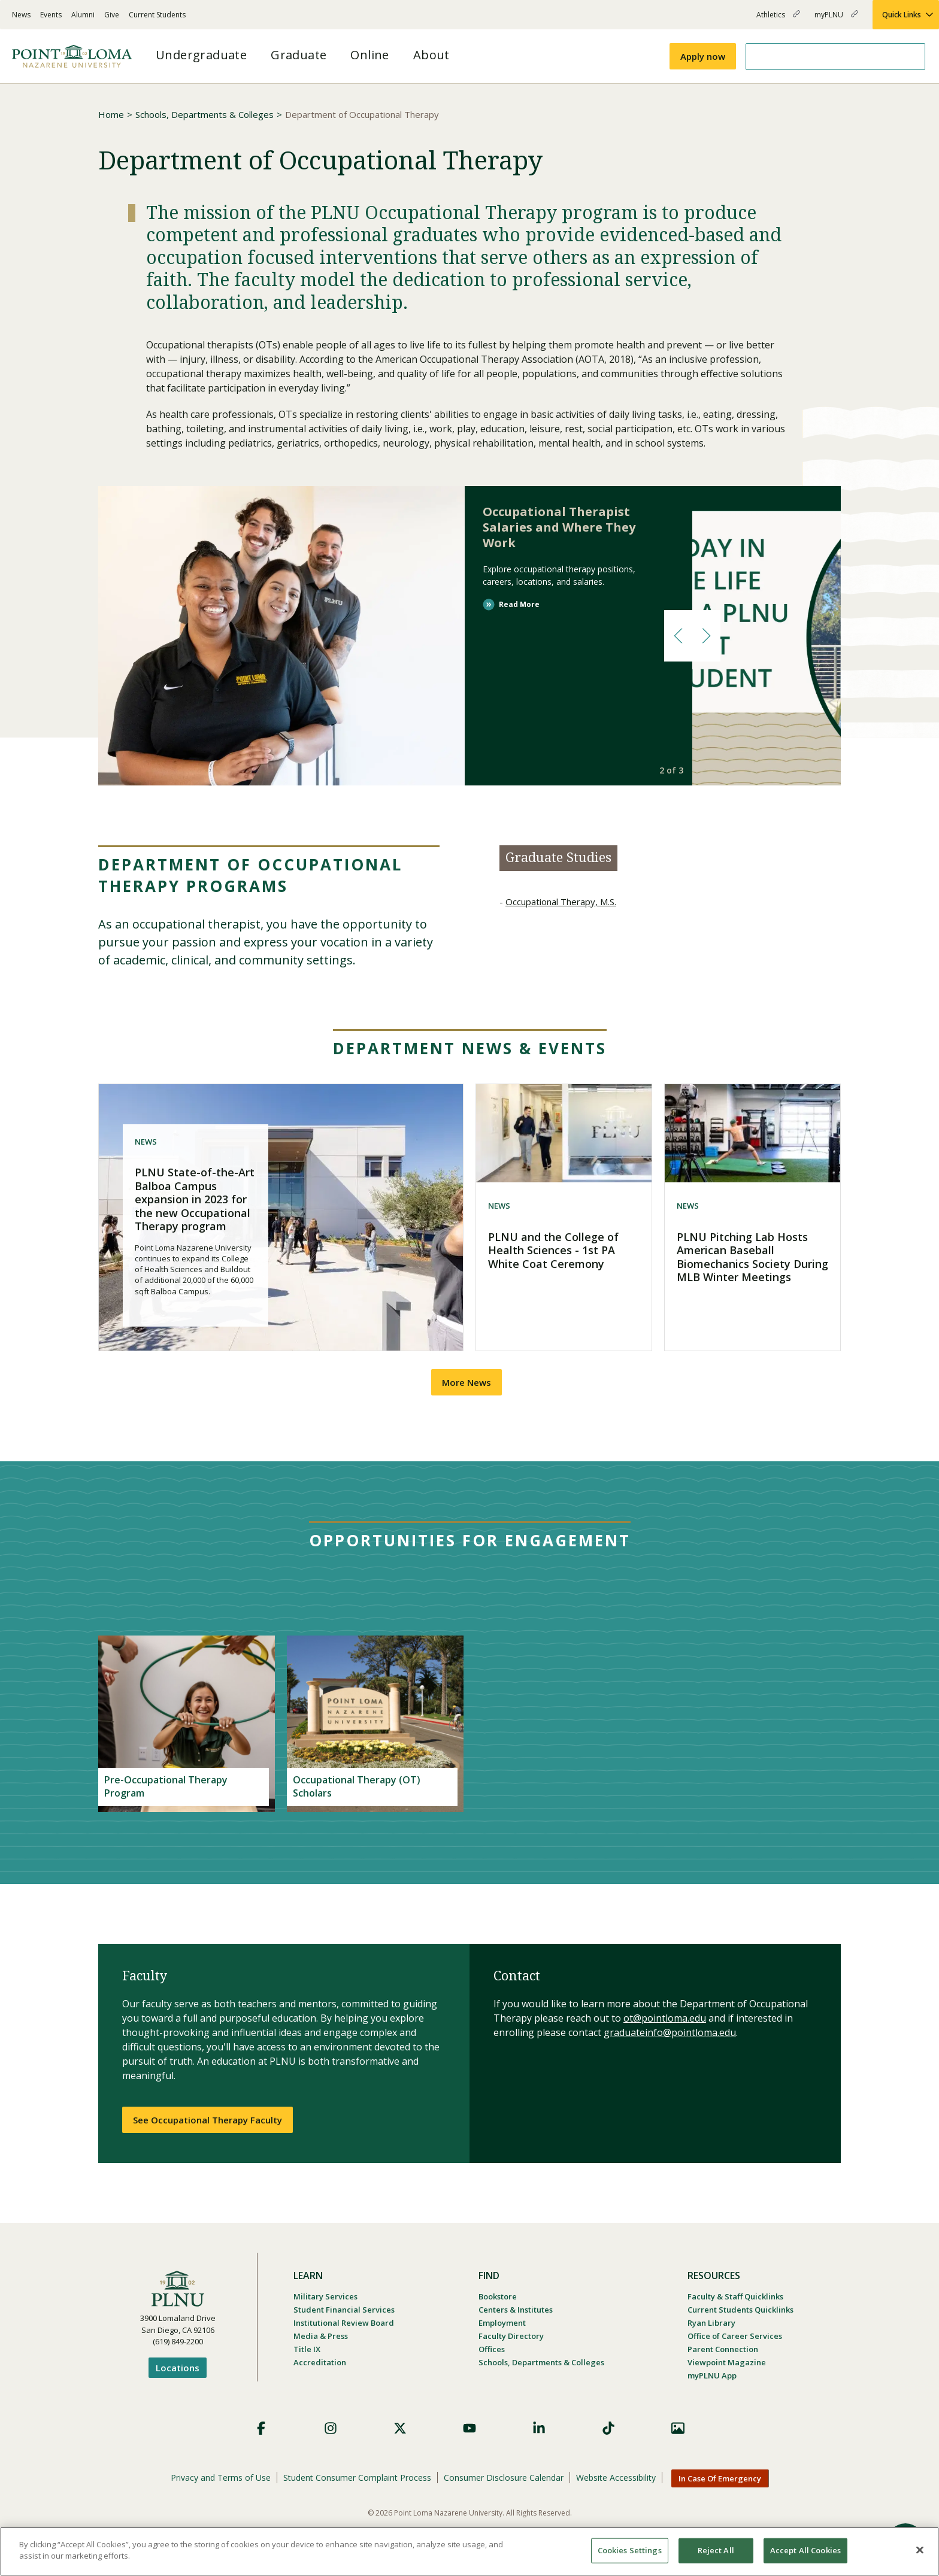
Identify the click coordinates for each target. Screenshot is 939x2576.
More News (466, 1382)
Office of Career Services (734, 2336)
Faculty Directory (511, 2336)
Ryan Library (711, 2322)
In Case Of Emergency (719, 2478)
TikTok (608, 2428)
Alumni (83, 15)
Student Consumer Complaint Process (357, 2477)
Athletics (778, 19)
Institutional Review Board (343, 2322)
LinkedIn (539, 2428)
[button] (678, 636)
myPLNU (836, 19)
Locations (177, 2368)
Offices (491, 2349)
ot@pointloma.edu (664, 2018)
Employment (502, 2322)
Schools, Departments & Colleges (204, 114)
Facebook (261, 2428)
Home (111, 114)
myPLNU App (712, 2375)
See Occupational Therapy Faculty (207, 2120)
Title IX (306, 2349)
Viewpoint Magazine (726, 2362)
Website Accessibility (616, 2477)
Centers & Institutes (515, 2309)
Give (111, 15)
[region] (469, 2551)
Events (51, 15)
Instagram (330, 2428)
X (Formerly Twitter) (400, 2428)
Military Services (325, 2296)
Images (678, 2428)
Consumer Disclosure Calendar (504, 2477)
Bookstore (497, 2296)
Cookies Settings (630, 2550)
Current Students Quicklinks (740, 2309)
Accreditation (319, 2362)
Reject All (716, 2550)
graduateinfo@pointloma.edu (670, 2032)
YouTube (469, 2428)
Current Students (157, 15)
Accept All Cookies (805, 2550)
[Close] (920, 2549)
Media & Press (320, 2336)
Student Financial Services (344, 2309)
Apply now (702, 56)
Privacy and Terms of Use (221, 2477)
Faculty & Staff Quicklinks (735, 2296)
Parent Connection (722, 2349)
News (21, 15)
